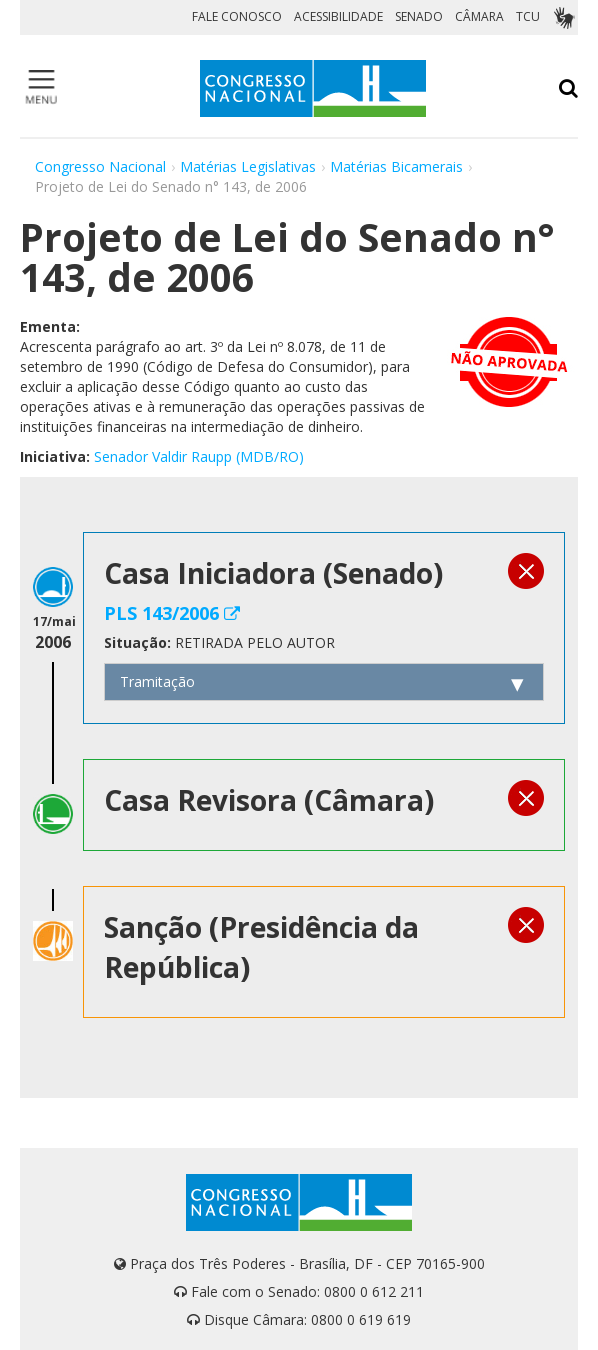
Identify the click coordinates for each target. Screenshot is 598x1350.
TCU (528, 16)
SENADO (419, 16)
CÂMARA (479, 16)
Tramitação (157, 681)
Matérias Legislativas (248, 166)
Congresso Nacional (100, 166)
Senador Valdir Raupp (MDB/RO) (199, 456)
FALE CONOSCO (237, 16)
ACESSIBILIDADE (338, 16)
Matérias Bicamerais (396, 166)
